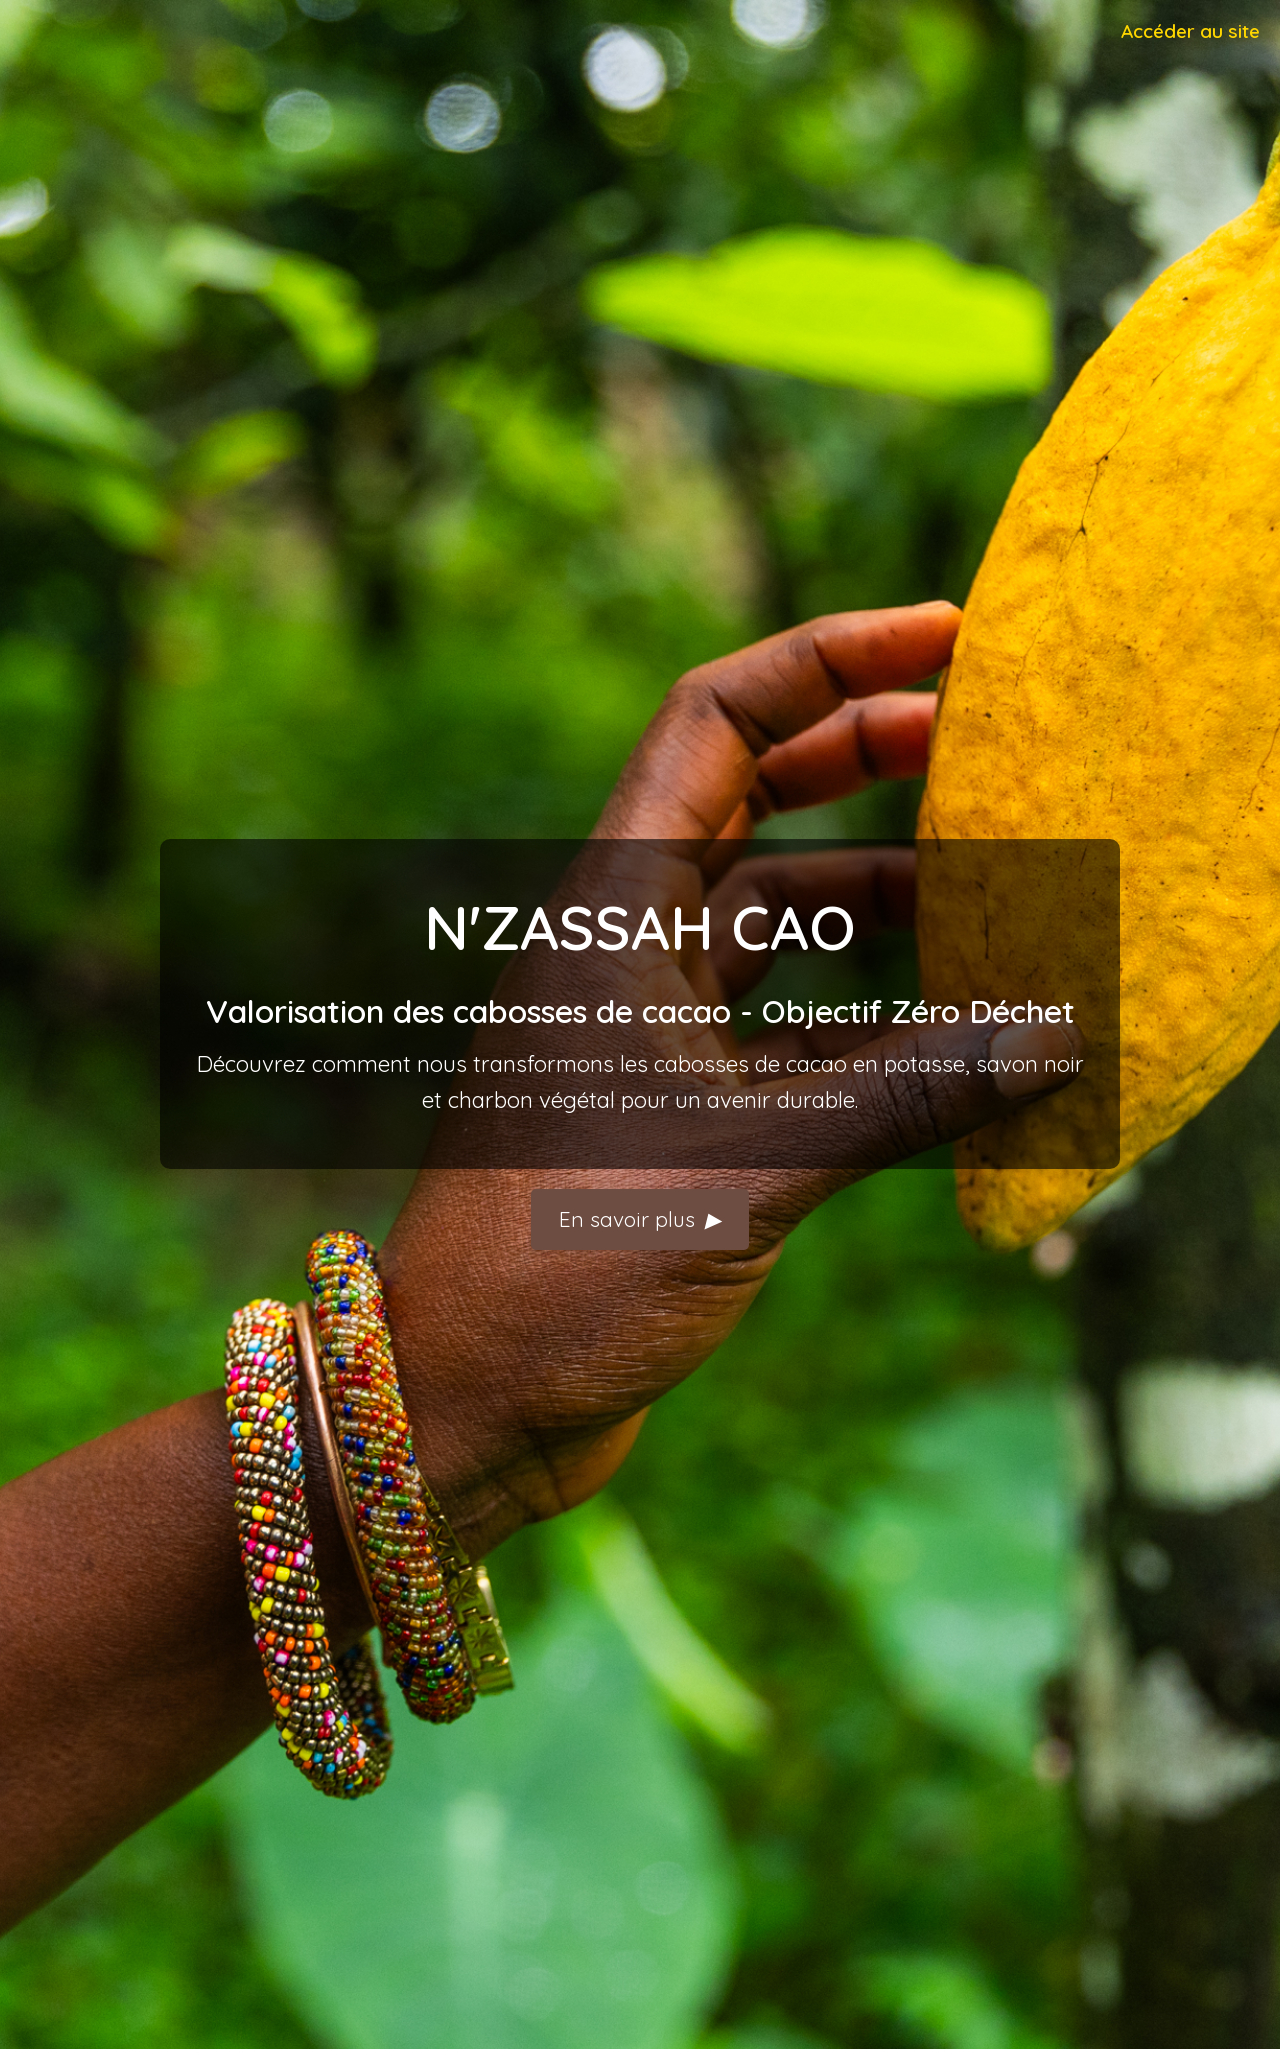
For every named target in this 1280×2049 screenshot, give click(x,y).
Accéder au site (1190, 31)
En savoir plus (640, 1219)
